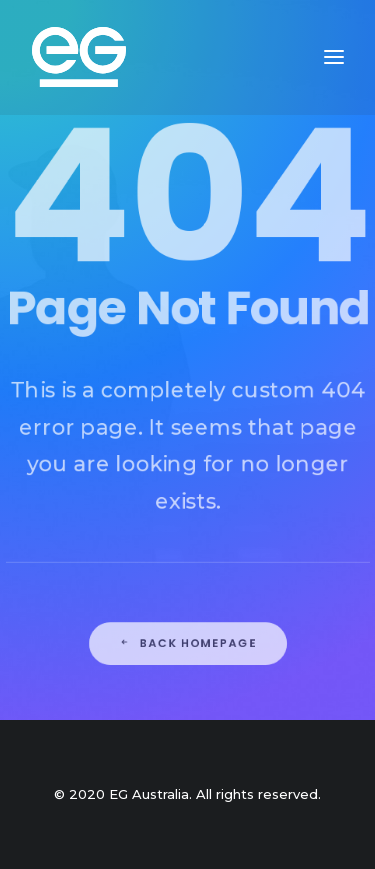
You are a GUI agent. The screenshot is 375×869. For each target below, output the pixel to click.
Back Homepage (187, 711)
